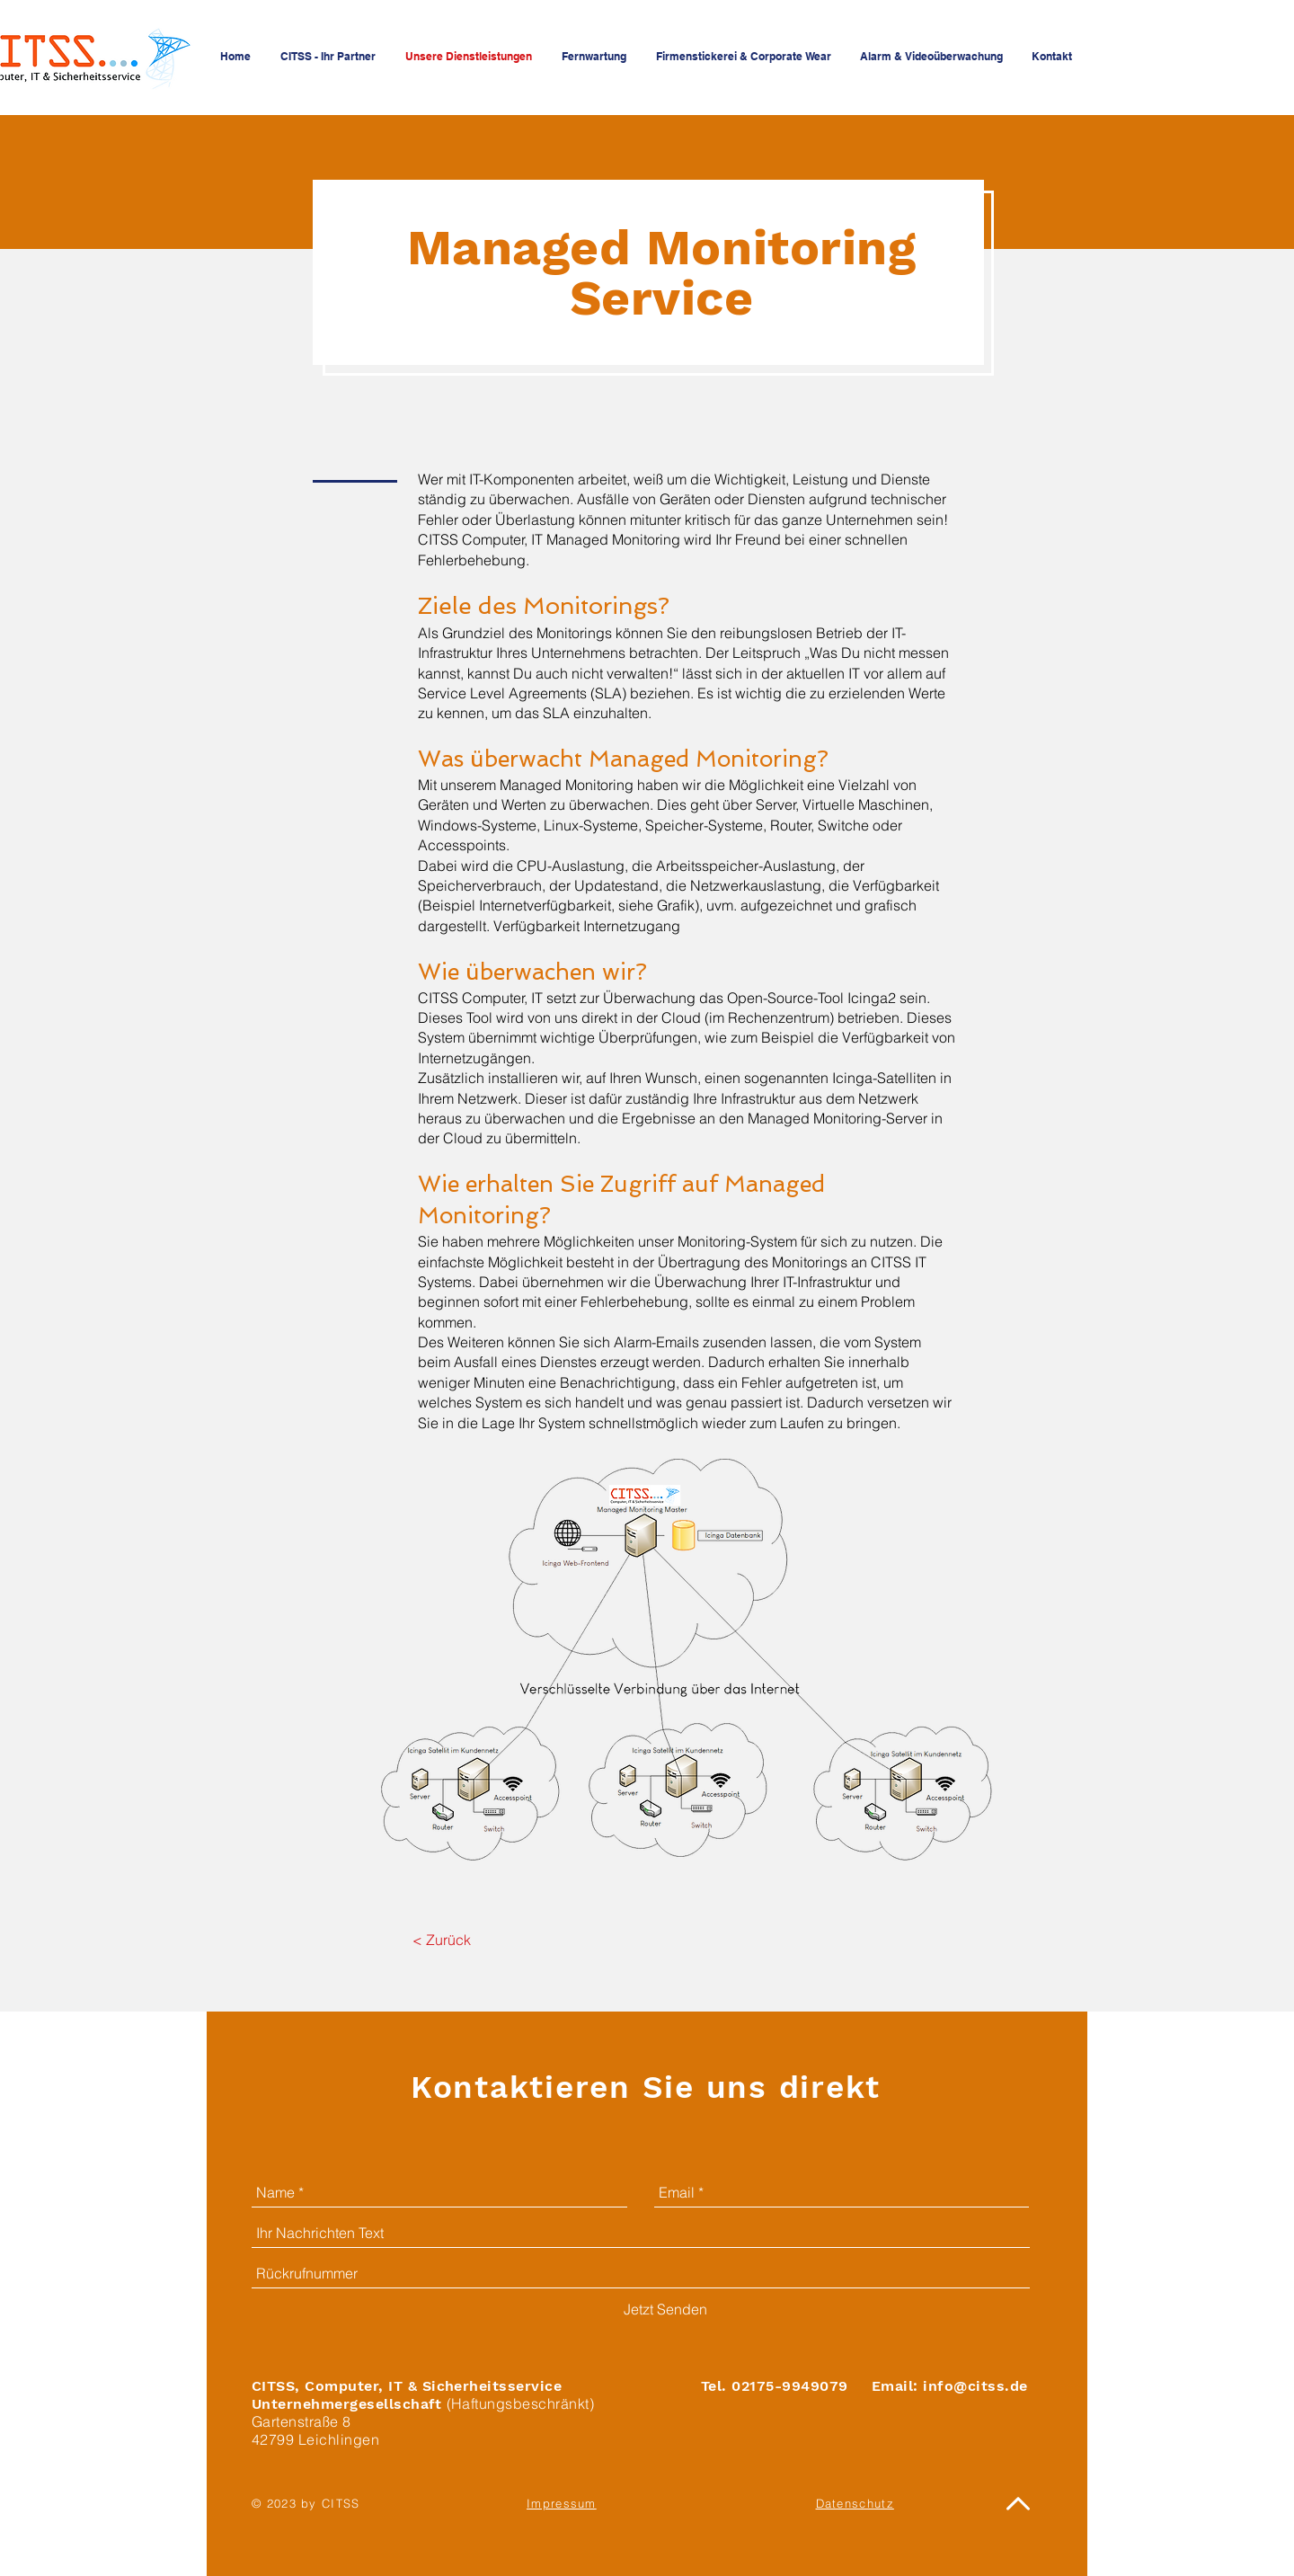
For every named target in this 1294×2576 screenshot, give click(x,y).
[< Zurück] (442, 1939)
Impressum (562, 2503)
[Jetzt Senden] (665, 2309)
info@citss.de (975, 2385)
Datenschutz (855, 2503)
